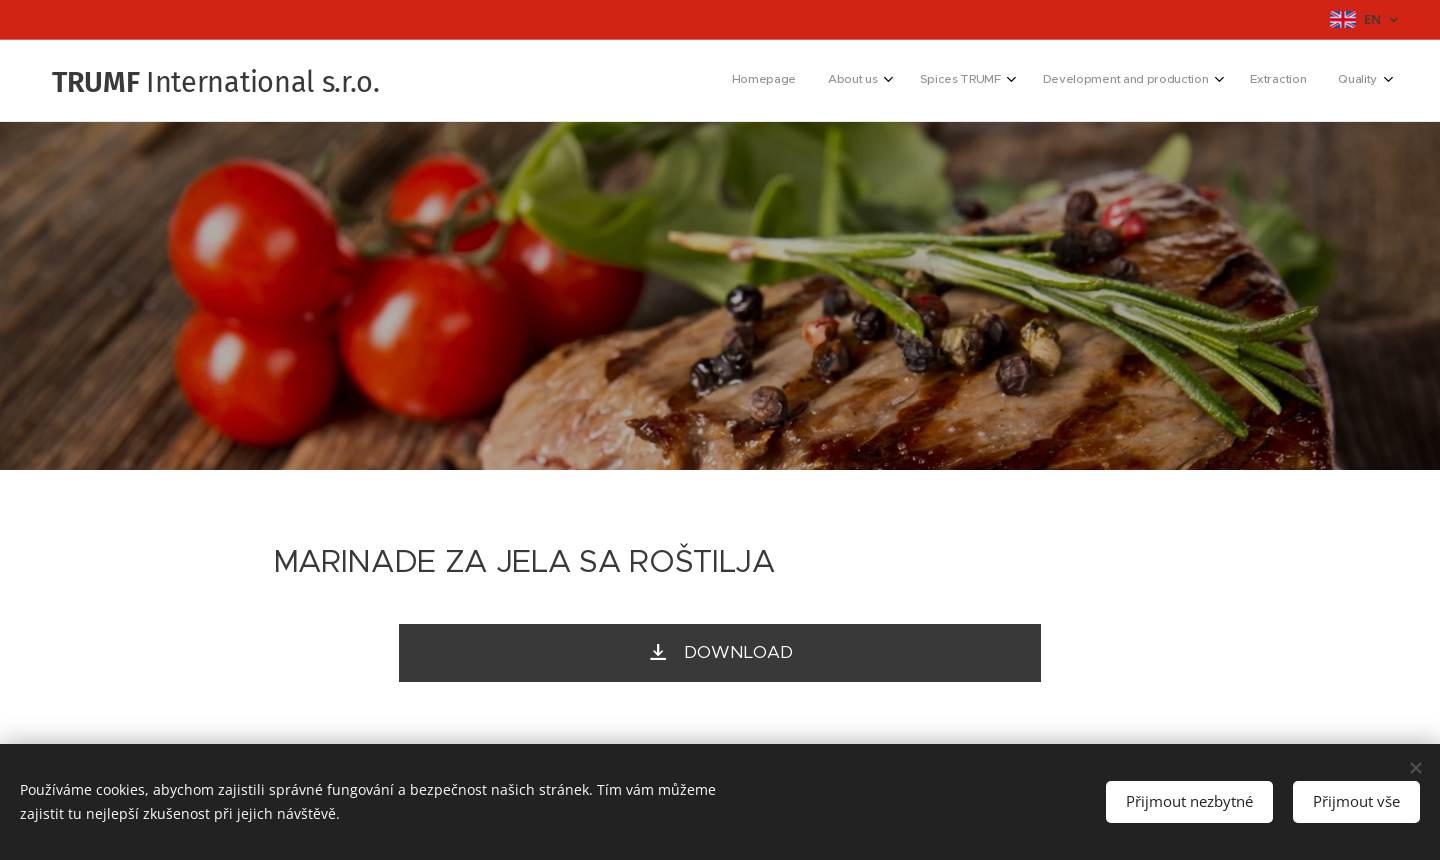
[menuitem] (1192, 81)
